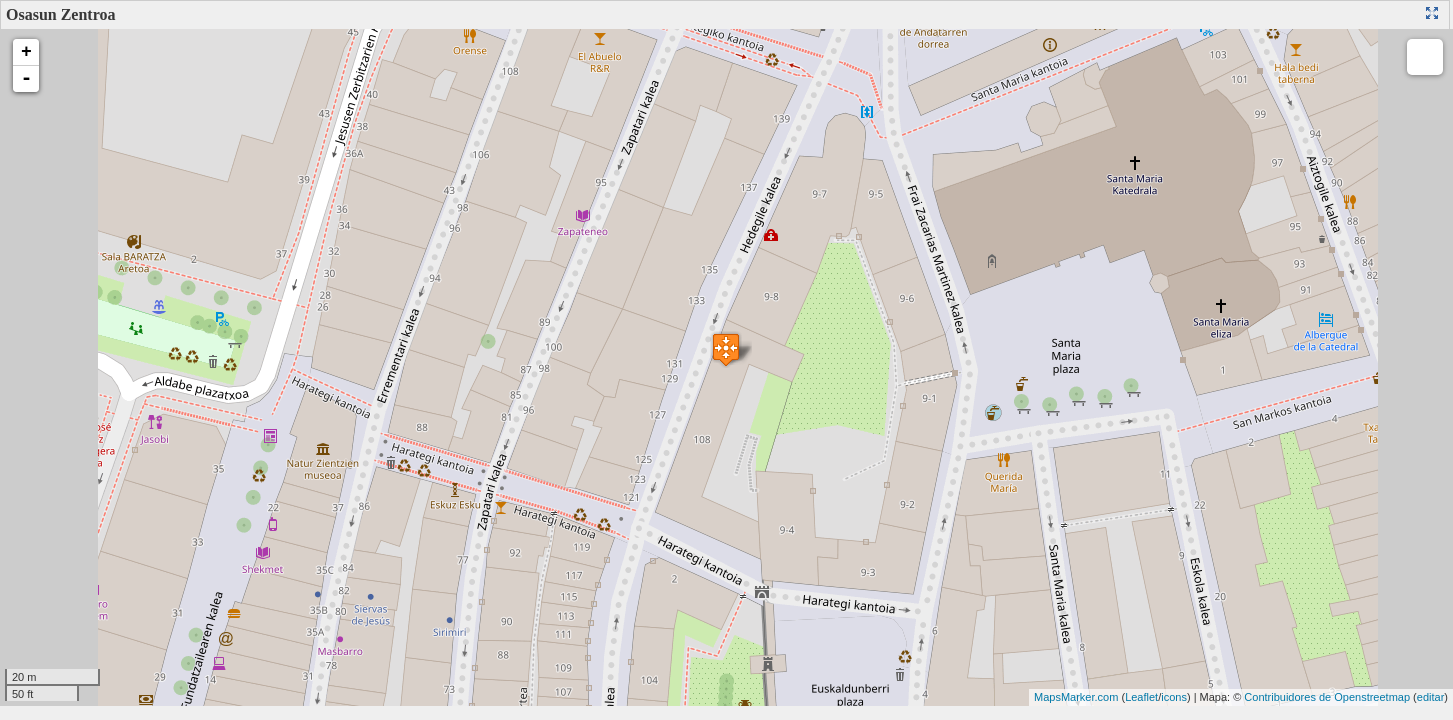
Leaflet (1141, 697)
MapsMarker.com (1076, 697)
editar (1431, 697)
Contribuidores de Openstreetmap (1327, 697)
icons (1174, 697)
